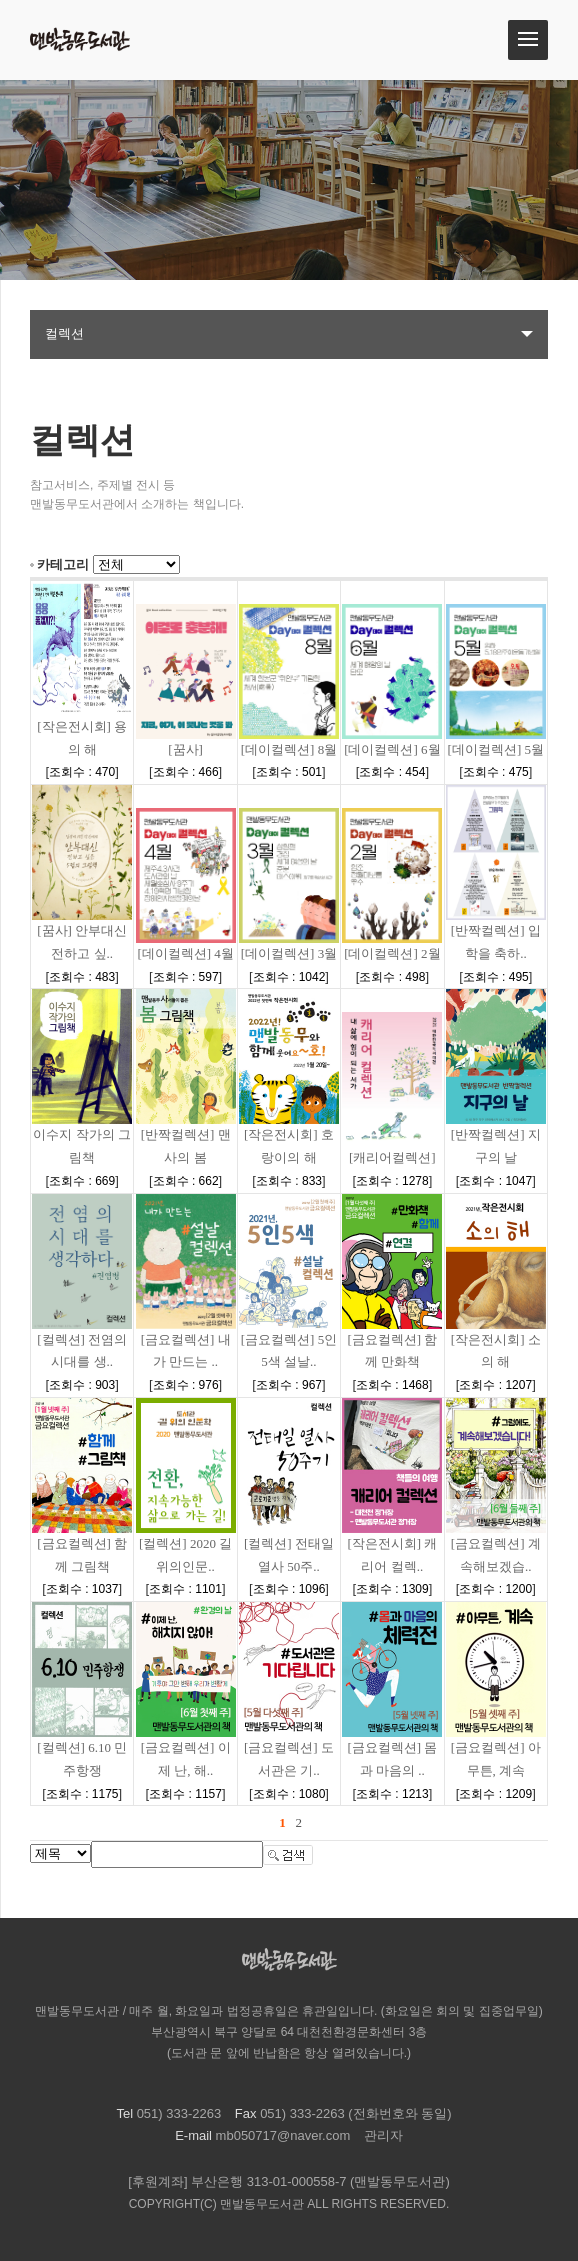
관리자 (383, 2135)
